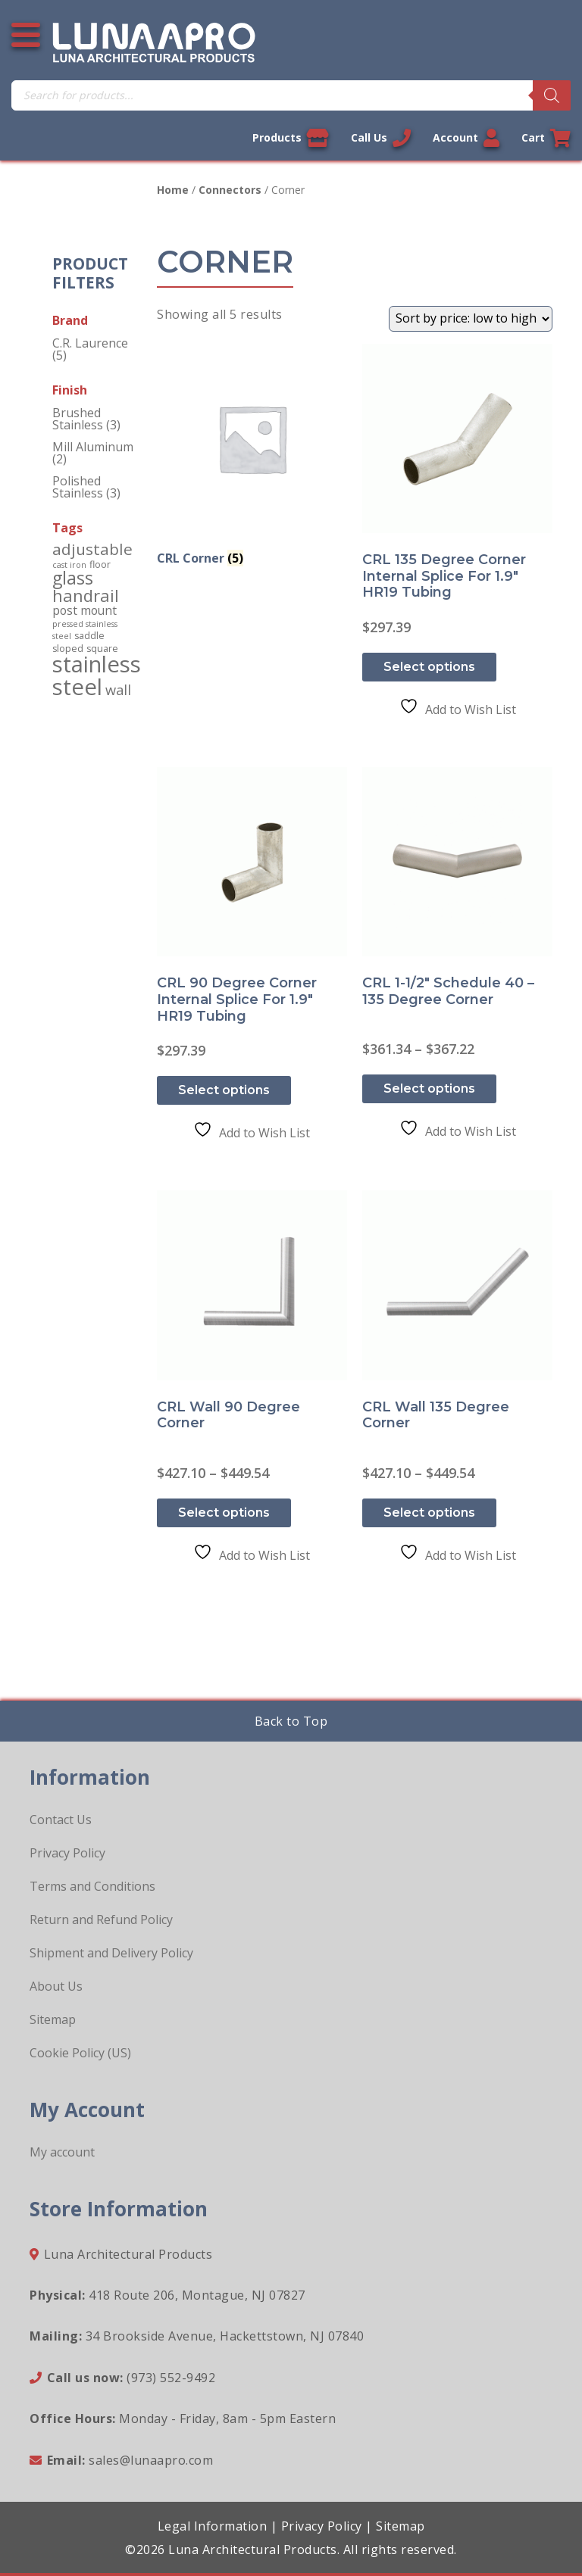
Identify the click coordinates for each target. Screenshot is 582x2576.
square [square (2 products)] (102, 648)
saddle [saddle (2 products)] (89, 635)
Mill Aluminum (92, 446)
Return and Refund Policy (101, 1919)
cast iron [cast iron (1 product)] (69, 565)
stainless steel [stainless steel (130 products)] (96, 675)
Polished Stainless (77, 486)
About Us (56, 1986)
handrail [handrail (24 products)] (85, 596)
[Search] (552, 95)
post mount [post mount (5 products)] (84, 610)
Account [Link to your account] (466, 138)
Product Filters (90, 273)
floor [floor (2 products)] (100, 564)
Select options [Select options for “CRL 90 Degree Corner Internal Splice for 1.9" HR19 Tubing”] (224, 1090)
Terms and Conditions (92, 1886)
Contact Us (61, 1819)
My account (62, 2152)
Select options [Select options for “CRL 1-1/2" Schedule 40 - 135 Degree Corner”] (429, 1088)
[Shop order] (470, 319)
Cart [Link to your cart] (546, 138)
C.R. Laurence (90, 343)
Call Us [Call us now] (381, 138)
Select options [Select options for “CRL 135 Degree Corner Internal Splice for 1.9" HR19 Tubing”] (429, 667)
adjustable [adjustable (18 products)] (92, 549)
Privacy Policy (67, 1853)
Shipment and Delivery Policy (111, 1952)
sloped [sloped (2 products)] (67, 648)
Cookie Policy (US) (80, 2052)
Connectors (230, 189)
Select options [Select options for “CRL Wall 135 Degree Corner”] (429, 1512)
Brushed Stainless (77, 418)
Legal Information (213, 2526)
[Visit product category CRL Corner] (252, 458)
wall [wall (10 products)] (118, 689)
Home (173, 189)
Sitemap (53, 2019)
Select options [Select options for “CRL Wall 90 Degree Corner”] (224, 1512)
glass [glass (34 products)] (72, 578)
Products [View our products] (290, 138)
